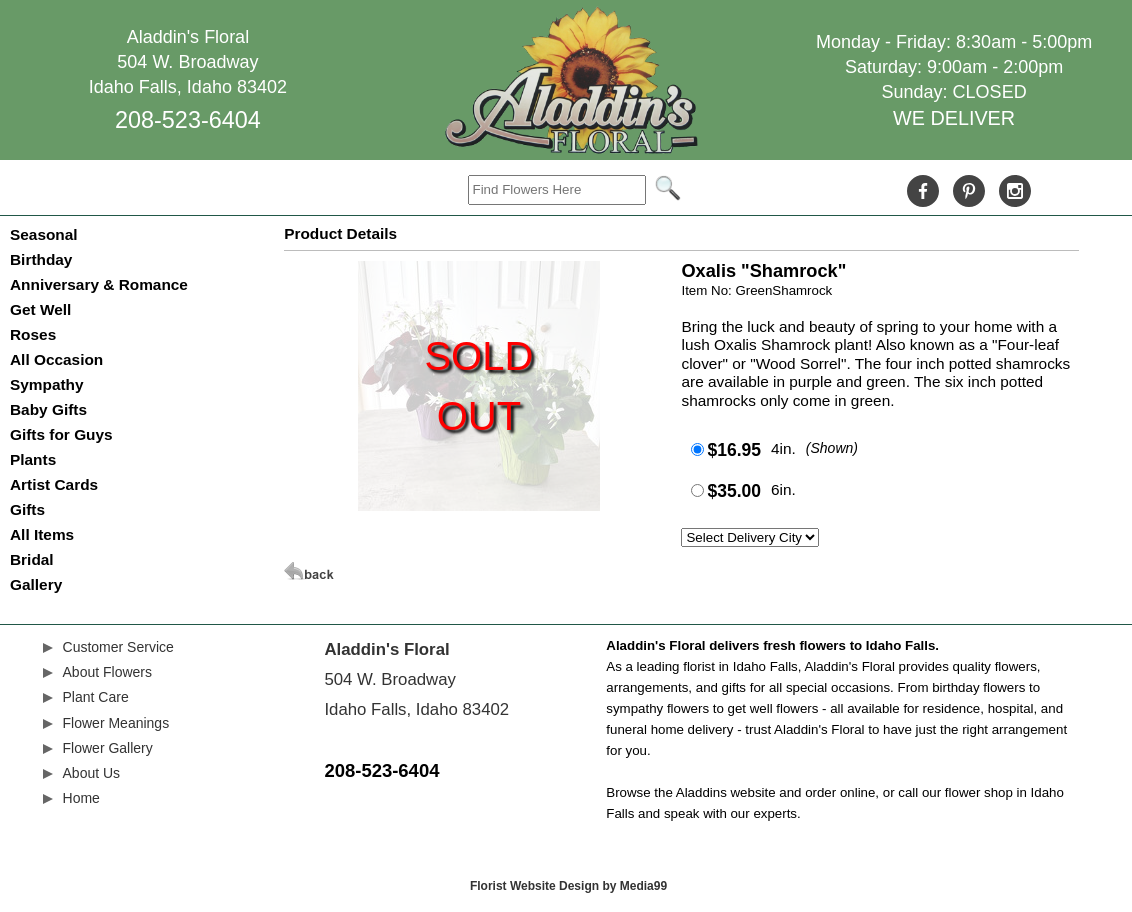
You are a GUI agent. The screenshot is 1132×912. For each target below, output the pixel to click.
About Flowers (107, 672)
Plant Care (96, 697)
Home (81, 798)
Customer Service (118, 647)
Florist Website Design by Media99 (568, 886)
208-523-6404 (188, 120)
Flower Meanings (116, 723)
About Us (92, 773)
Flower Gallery (108, 748)
